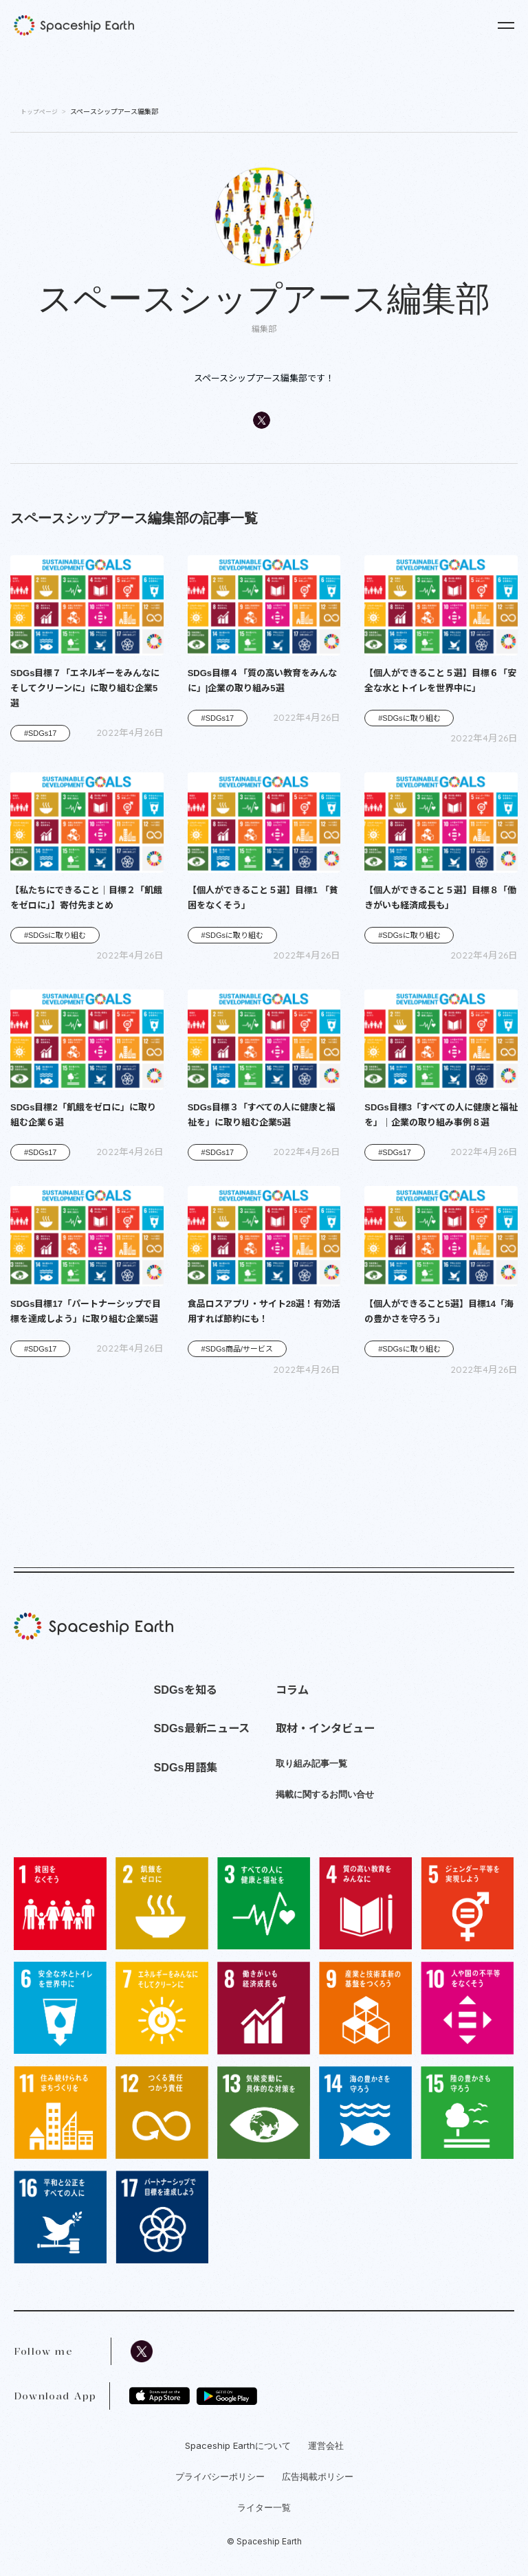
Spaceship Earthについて (238, 2445)
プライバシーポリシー (220, 2476)
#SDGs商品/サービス (237, 1349)
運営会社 (326, 2445)
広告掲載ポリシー (317, 2476)
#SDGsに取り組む (409, 718)
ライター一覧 (264, 2507)
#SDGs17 (40, 733)
